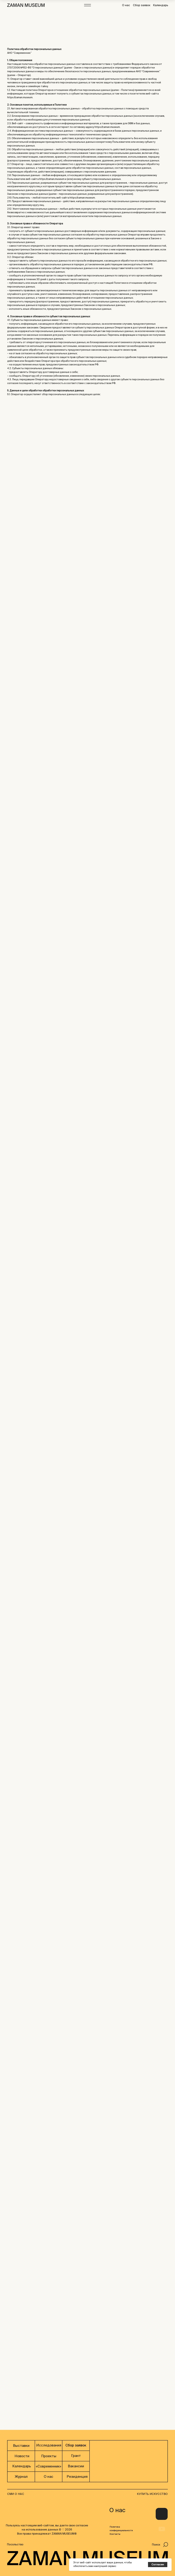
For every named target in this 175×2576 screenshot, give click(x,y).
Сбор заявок (141, 5)
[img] (161, 2514)
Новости (22, 2456)
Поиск (156, 2544)
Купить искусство (152, 2494)
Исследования (48, 2445)
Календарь (160, 5)
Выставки (21, 2446)
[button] (87, 5)
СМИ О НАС (15, 2494)
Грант (76, 2456)
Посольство (15, 2544)
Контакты (115, 2534)
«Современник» (48, 2466)
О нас (126, 5)
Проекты (48, 2456)
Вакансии (76, 2466)
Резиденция (77, 2477)
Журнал (21, 2477)
